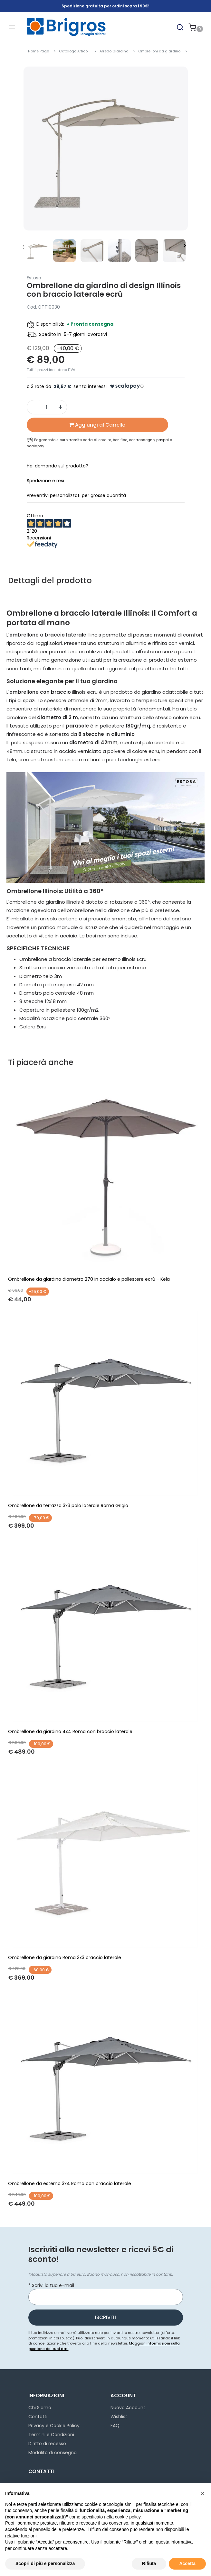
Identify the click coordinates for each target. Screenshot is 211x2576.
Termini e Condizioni (51, 2434)
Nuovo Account (127, 2407)
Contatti (37, 2416)
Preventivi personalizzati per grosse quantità (76, 495)
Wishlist (118, 2416)
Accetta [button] (187, 2563)
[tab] (106, 465)
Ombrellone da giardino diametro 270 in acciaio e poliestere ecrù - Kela (89, 1279)
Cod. (32, 307)
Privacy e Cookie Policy (54, 2425)
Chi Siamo (39, 2407)
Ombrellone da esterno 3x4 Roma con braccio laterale (69, 2183)
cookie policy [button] (127, 2516)
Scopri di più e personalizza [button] (45, 2563)
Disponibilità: (50, 324)
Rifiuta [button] (149, 2563)
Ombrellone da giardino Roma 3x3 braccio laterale (64, 1957)
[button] (180, 27)
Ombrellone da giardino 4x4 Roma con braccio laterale (70, 1731)
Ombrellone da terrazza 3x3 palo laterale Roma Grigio (68, 1505)
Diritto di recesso (47, 2443)
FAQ (115, 2425)
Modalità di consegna (52, 2452)
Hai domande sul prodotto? (57, 466)
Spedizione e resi (45, 480)
